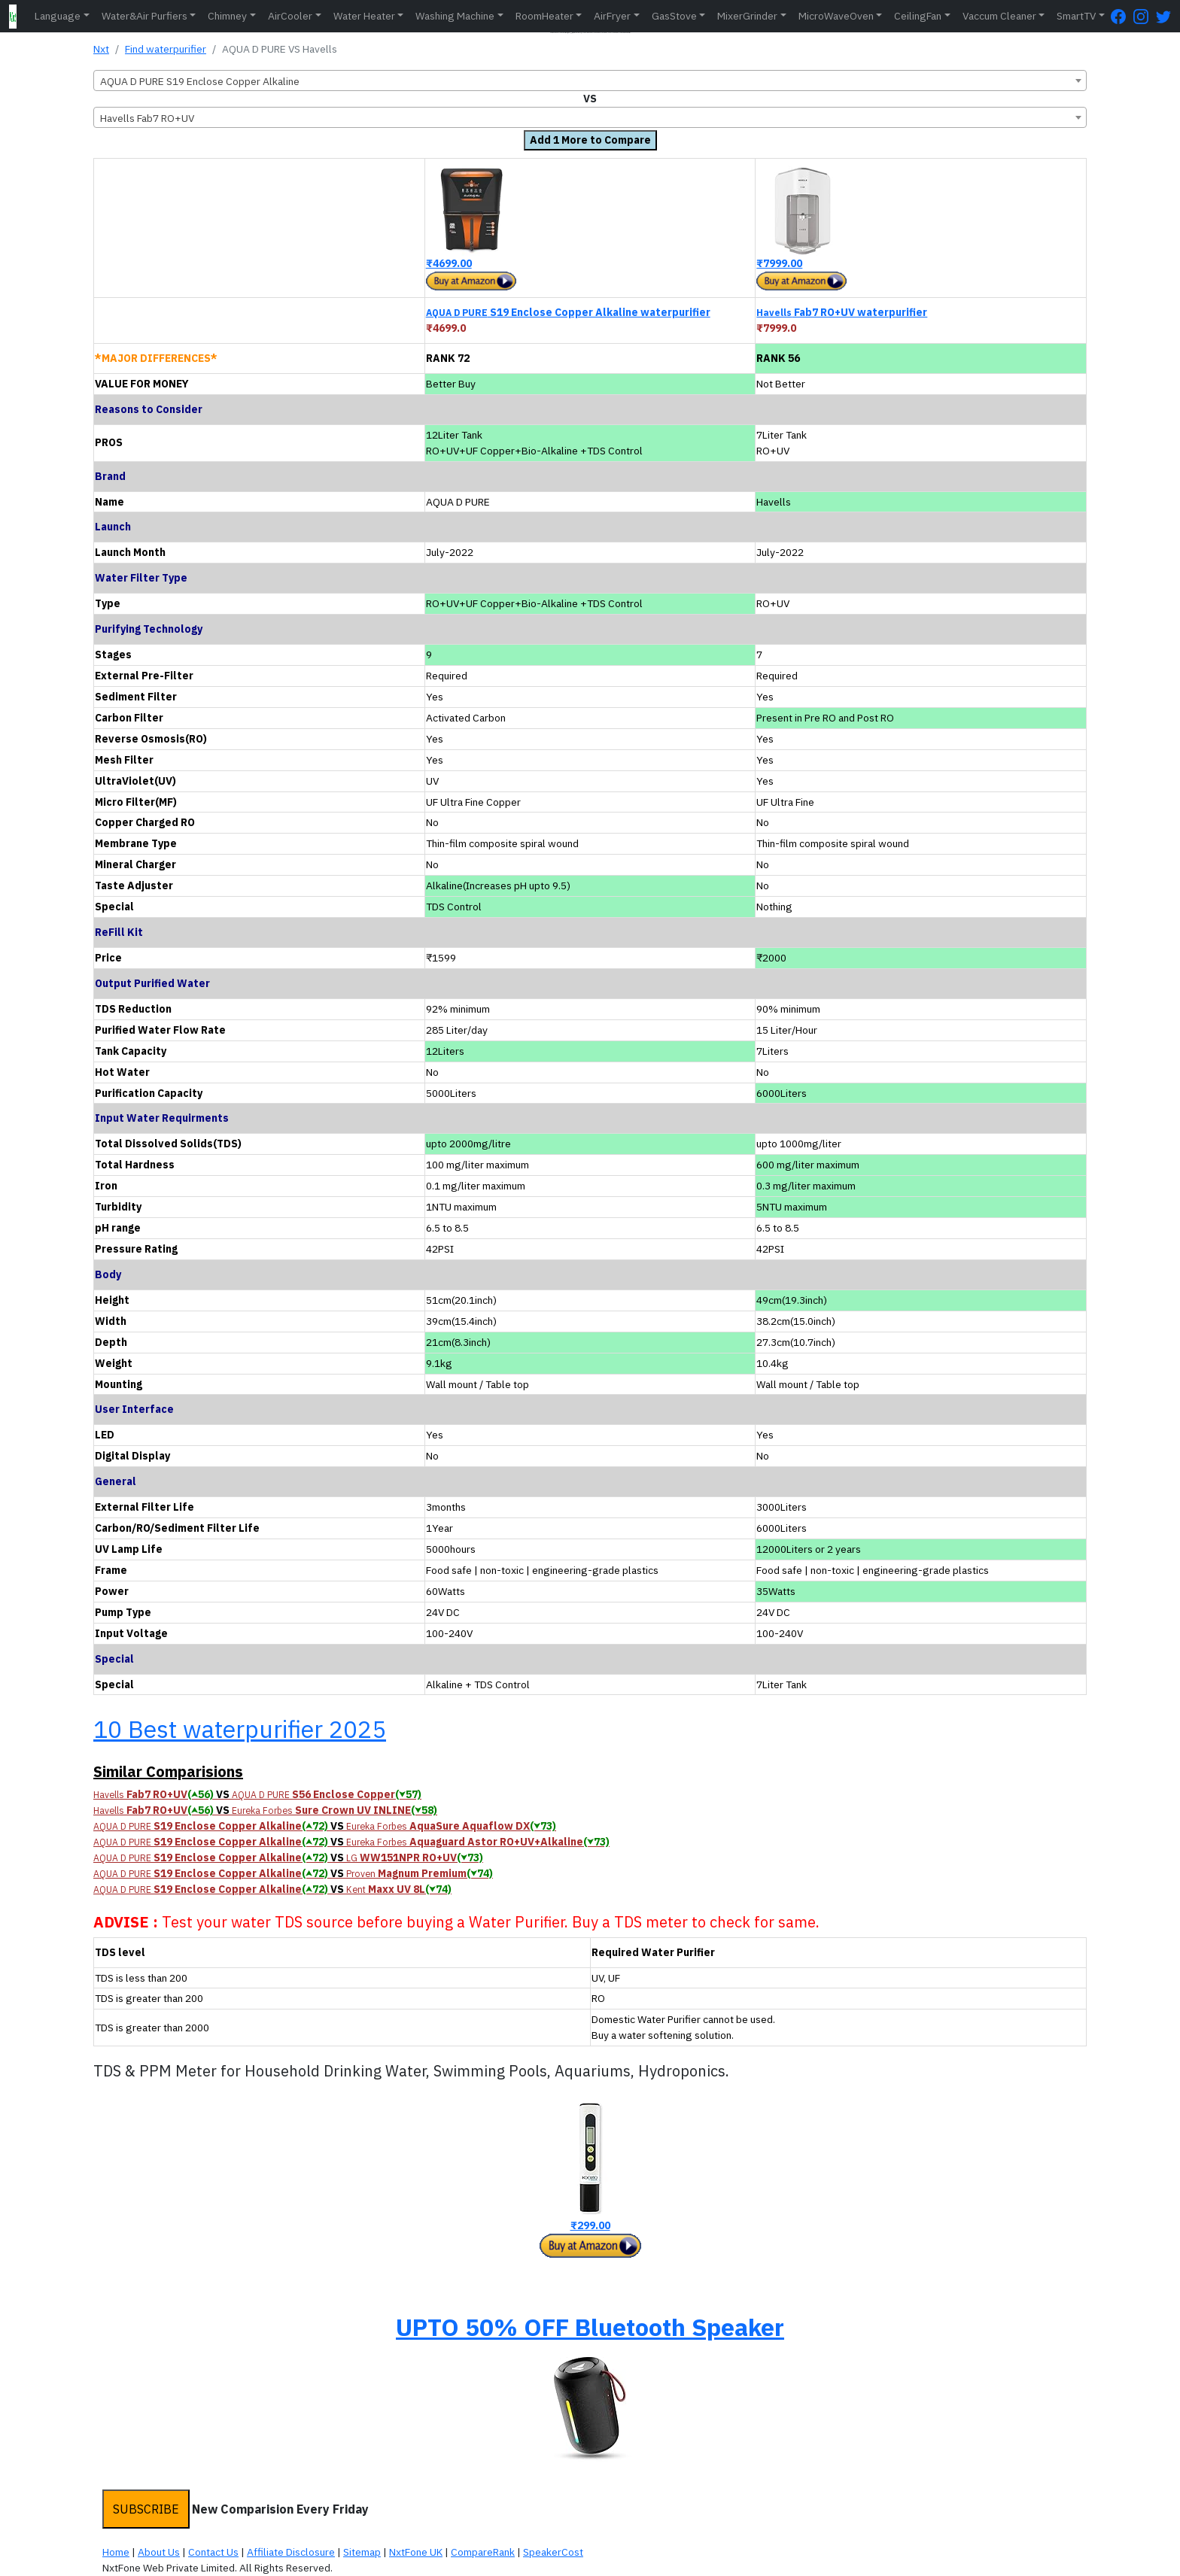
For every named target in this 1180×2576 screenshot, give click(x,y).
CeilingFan (917, 16)
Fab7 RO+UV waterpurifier (841, 312)
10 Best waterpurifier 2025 (239, 1729)
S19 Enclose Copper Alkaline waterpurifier (568, 312)
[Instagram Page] (1144, 16)
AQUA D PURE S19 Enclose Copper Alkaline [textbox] (200, 81)
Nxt (101, 49)
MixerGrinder (747, 16)
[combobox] (590, 80)
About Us (159, 2552)
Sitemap (362, 2552)
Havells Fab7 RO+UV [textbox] (147, 118)
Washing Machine (454, 16)
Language (58, 16)
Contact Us (213, 2552)
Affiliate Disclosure (291, 2552)
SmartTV (1076, 16)
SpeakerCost (553, 2552)
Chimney (227, 16)
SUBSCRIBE (146, 2509)
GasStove (674, 16)
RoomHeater (544, 16)
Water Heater (364, 16)
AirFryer (612, 16)
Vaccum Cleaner (999, 16)
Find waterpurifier (165, 49)
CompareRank (483, 2552)
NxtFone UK (415, 2552)
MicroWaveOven (836, 16)
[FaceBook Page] (1122, 16)
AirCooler (290, 16)
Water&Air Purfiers (144, 16)
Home (115, 2552)
